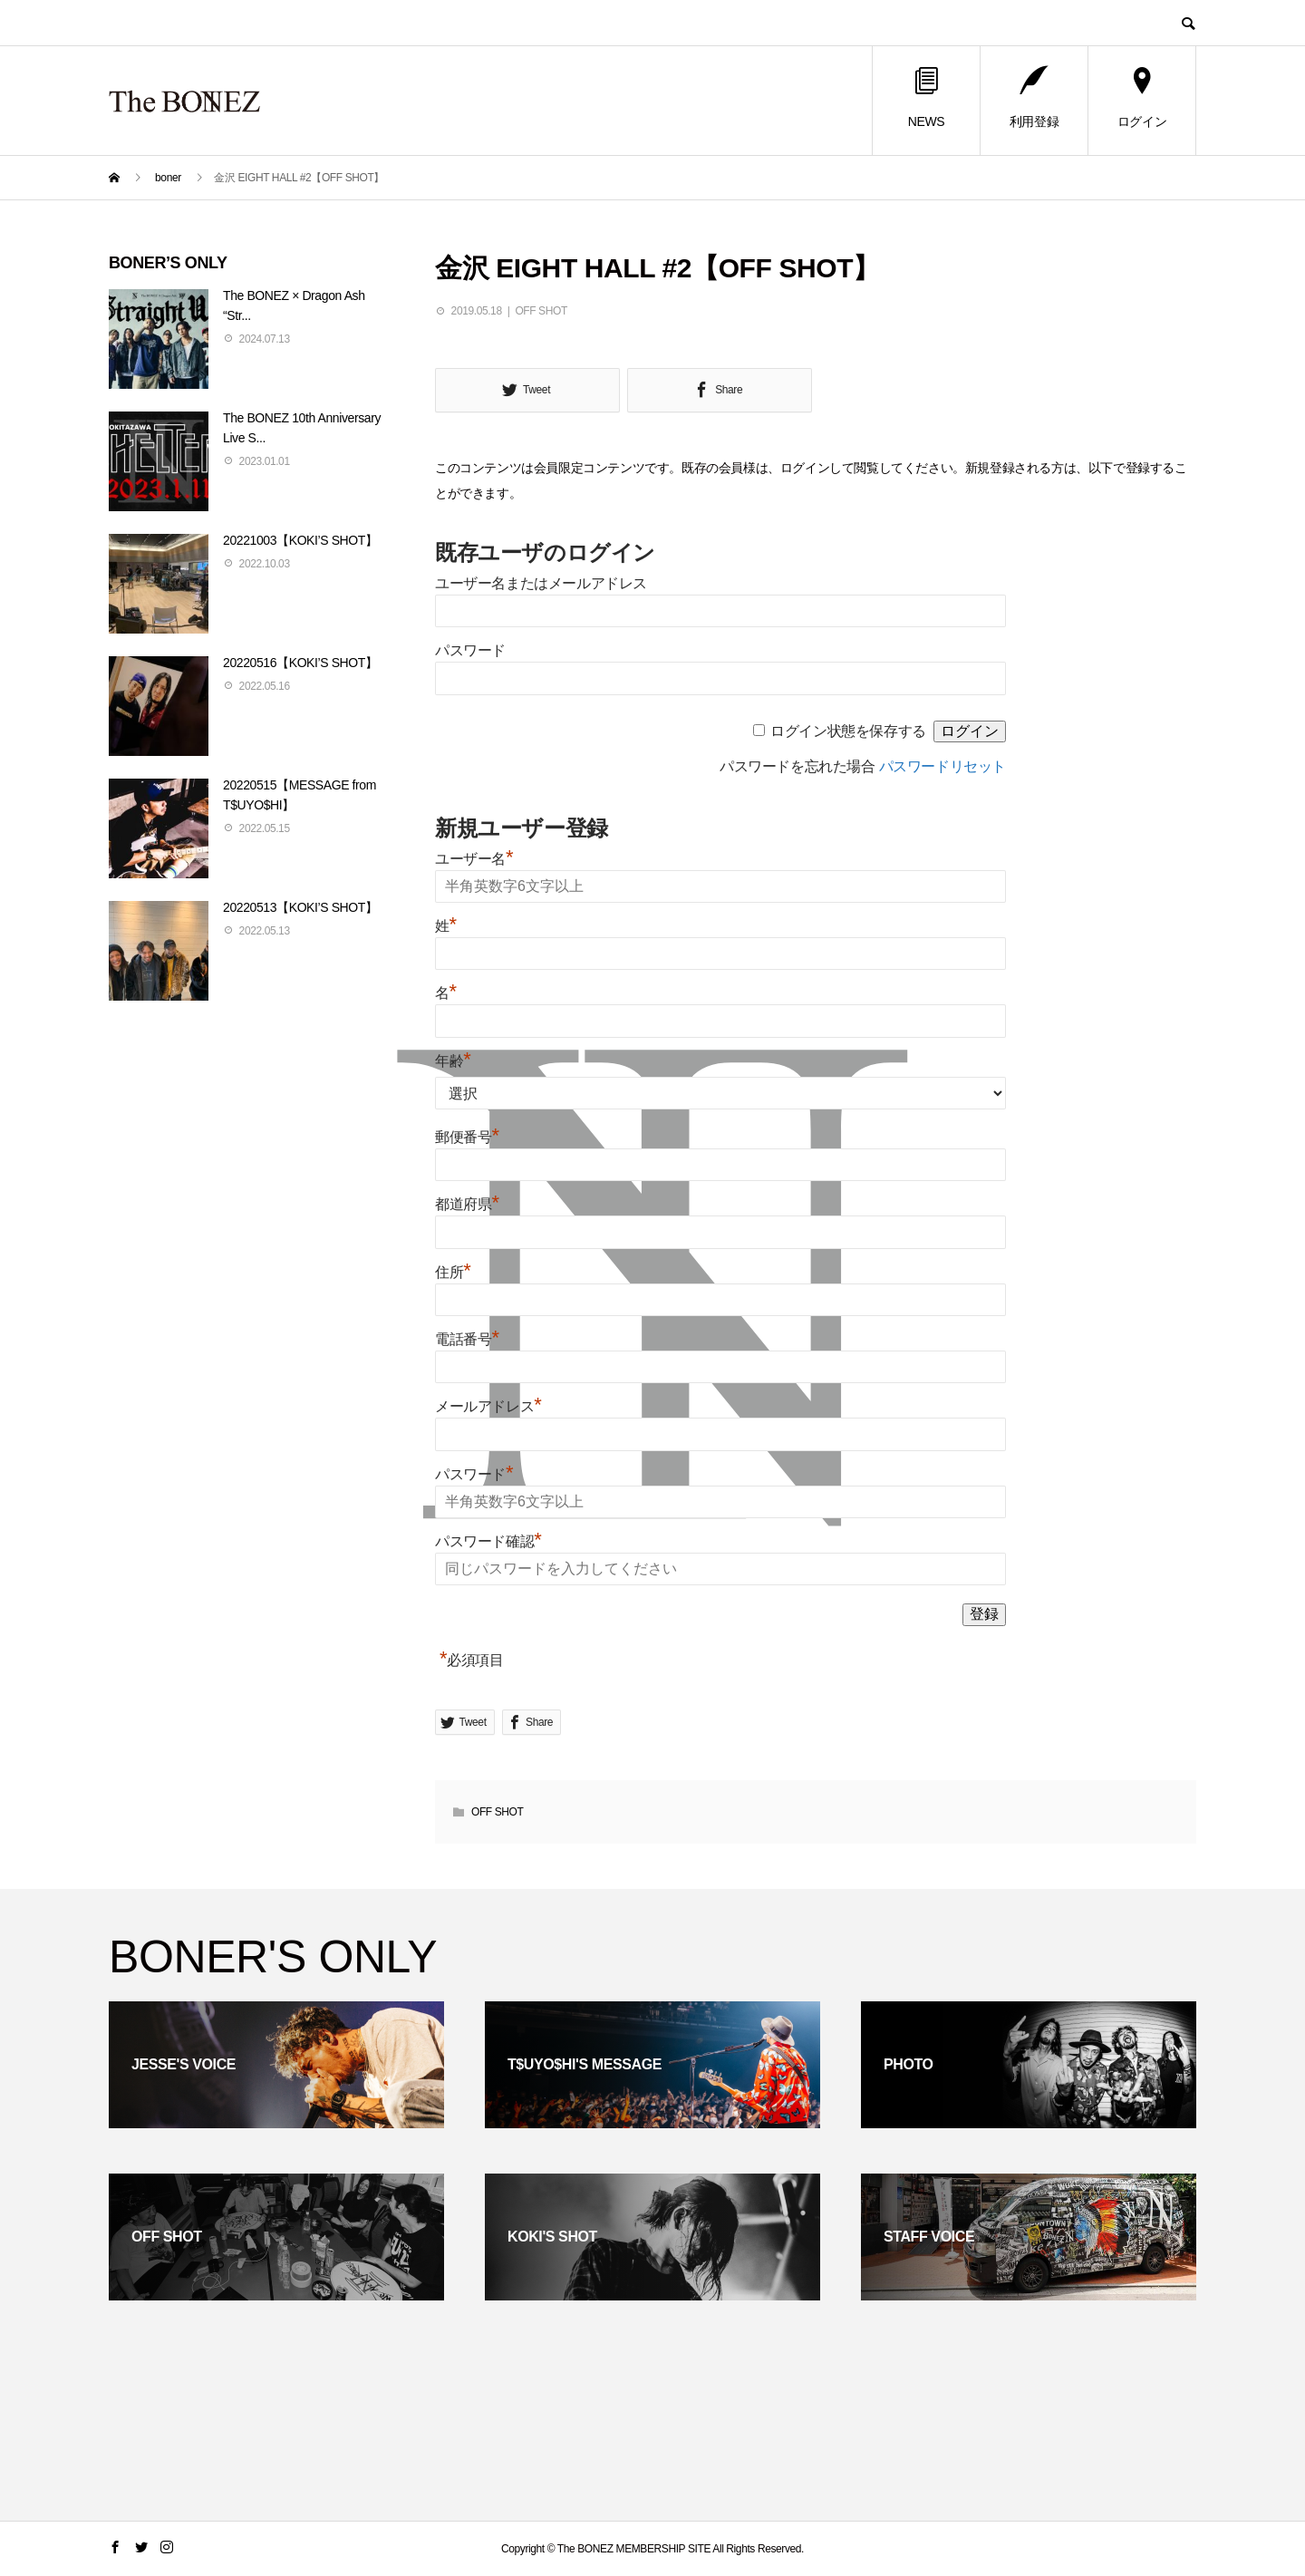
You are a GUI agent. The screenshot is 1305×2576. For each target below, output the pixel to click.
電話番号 (467, 1339)
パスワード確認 (488, 1541)
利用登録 (1034, 98)
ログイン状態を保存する (848, 731)
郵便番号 (467, 1137)
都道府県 (467, 1204)
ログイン (1141, 98)
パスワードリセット (942, 766)
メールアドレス (488, 1406)
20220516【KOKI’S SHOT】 (300, 662)
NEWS (926, 98)
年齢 (452, 1061)
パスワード (470, 650)
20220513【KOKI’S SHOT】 (300, 907)
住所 (452, 1272)
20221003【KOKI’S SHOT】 (300, 540)
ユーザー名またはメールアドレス (541, 583)
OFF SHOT (540, 311)
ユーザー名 (474, 859)
